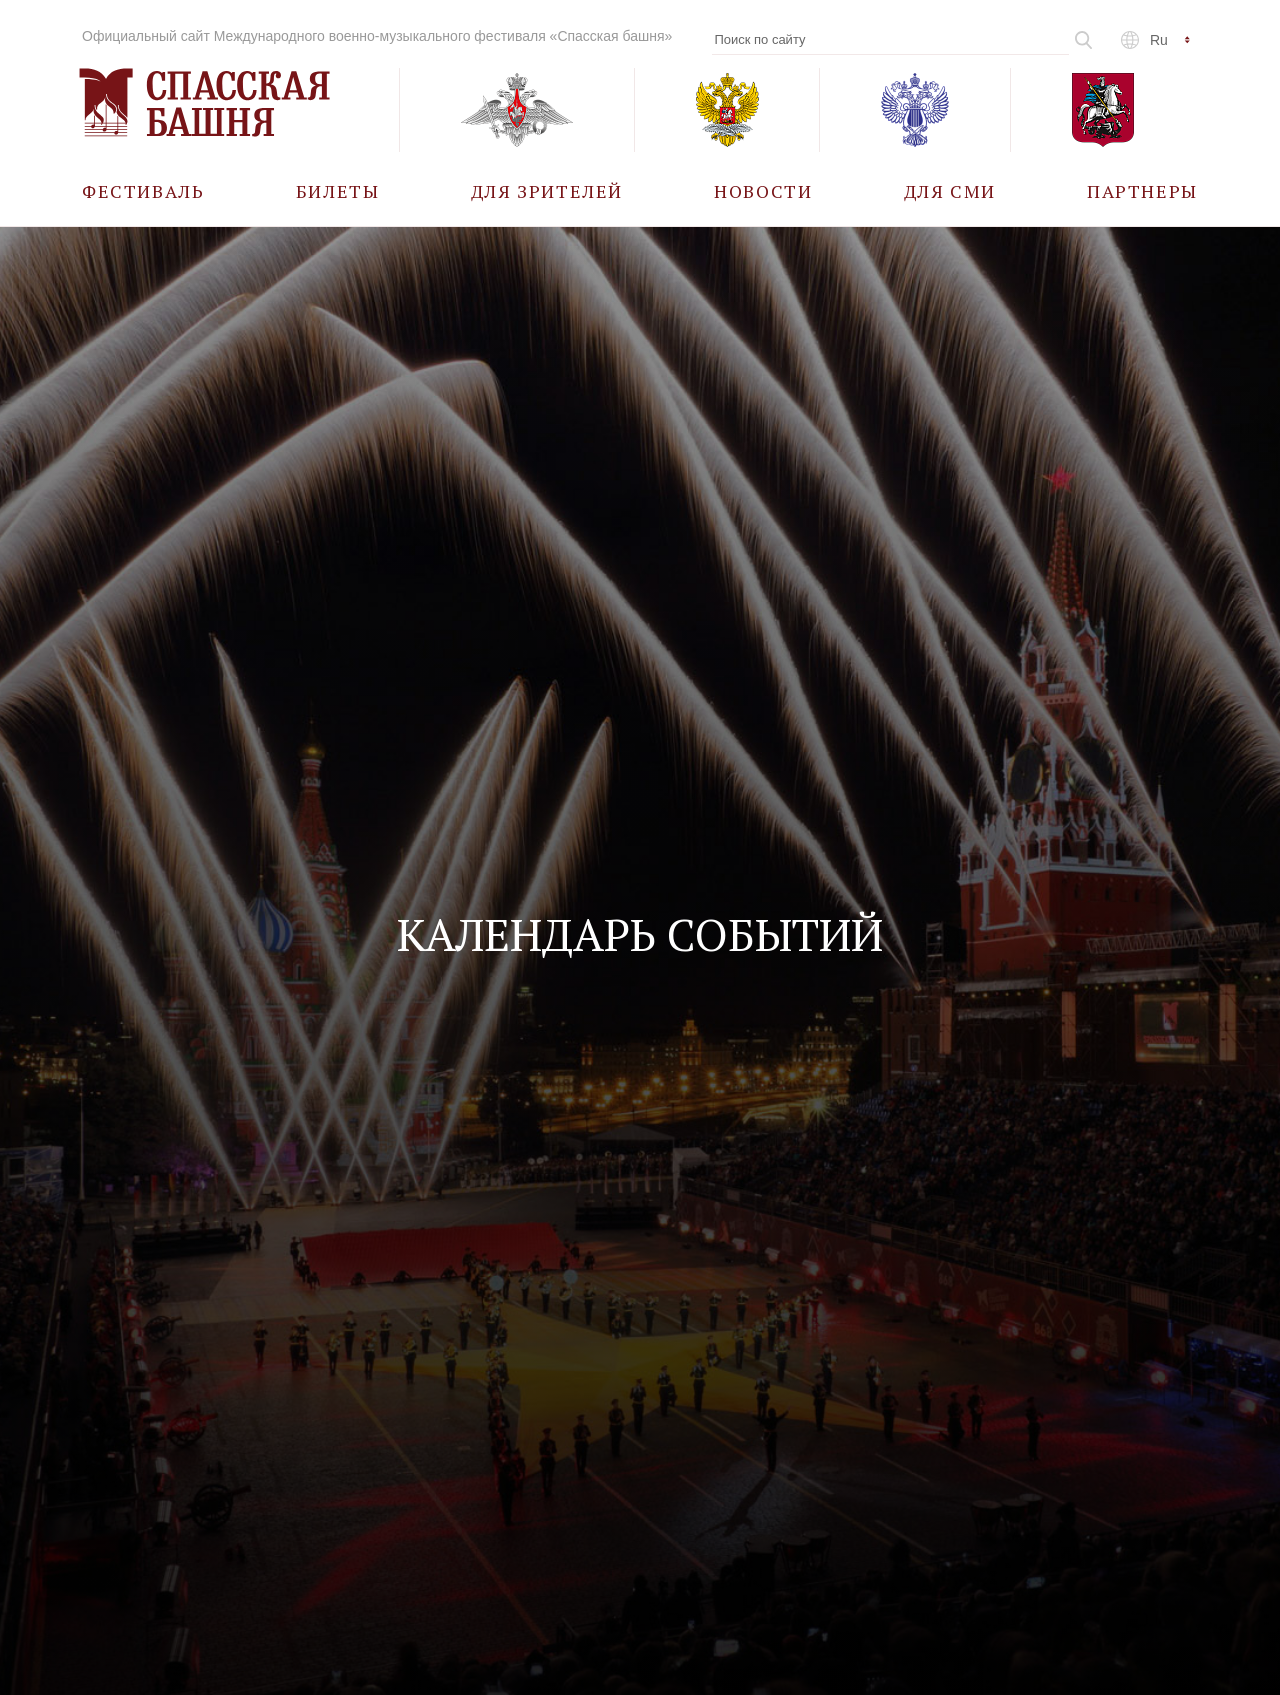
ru (1159, 40)
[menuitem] (143, 190)
